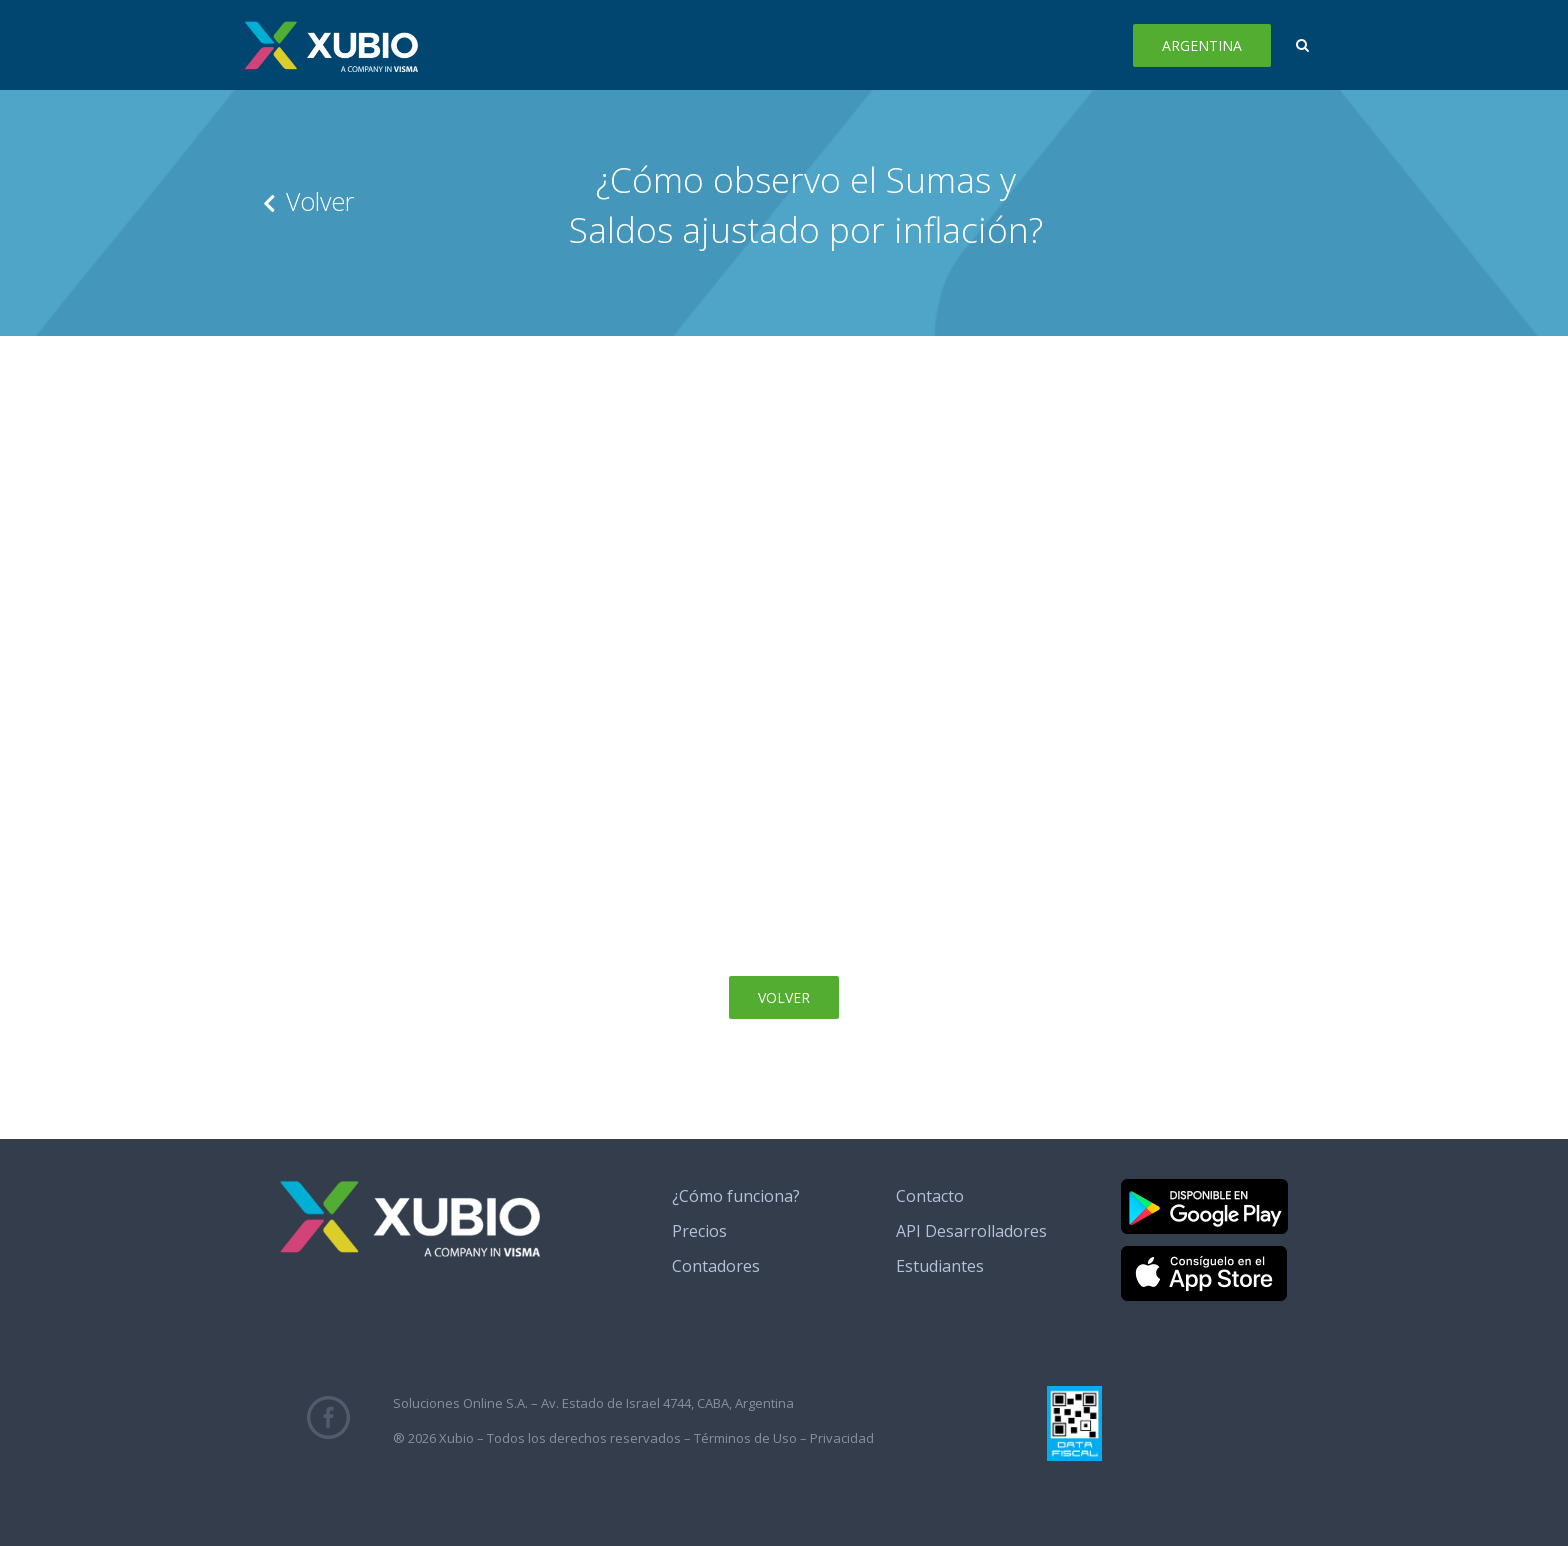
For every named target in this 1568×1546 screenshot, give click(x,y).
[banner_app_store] (1204, 1254)
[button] (1302, 45)
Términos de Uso (745, 1438)
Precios (699, 1231)
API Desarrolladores (971, 1231)
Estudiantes (940, 1266)
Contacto (930, 1196)
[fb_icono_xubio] (328, 1404)
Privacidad (842, 1438)
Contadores (716, 1266)
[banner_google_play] (1204, 1187)
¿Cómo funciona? (736, 1196)
